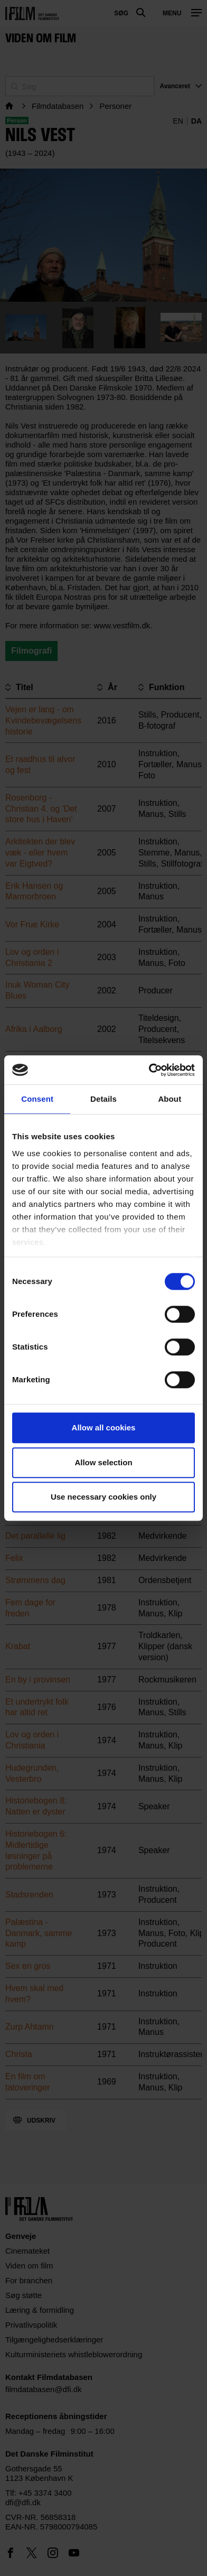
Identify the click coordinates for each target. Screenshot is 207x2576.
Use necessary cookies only (103, 1496)
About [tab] (169, 1098)
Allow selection (103, 1462)
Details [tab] (103, 1098)
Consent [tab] (37, 1098)
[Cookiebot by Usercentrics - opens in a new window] (149, 1070)
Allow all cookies (104, 1427)
